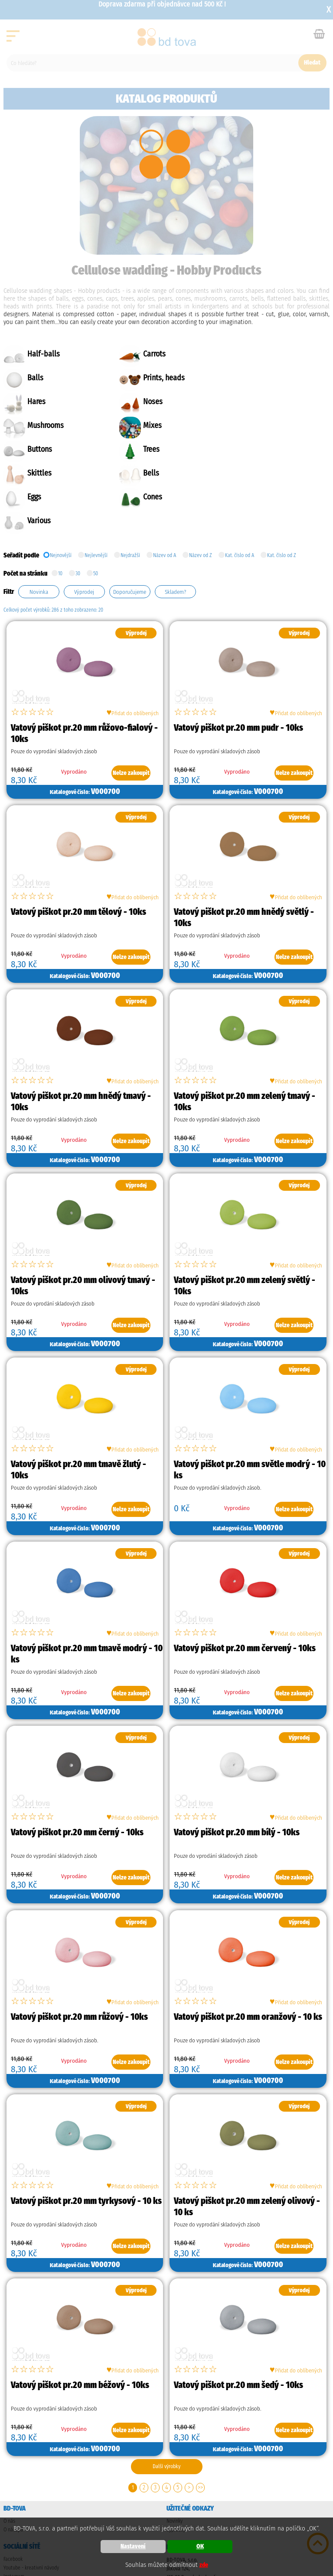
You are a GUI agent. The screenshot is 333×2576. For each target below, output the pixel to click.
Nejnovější (60, 482)
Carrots (146, 354)
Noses (252, 377)
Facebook (13, 2488)
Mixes (144, 401)
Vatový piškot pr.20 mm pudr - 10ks (238, 656)
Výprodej (175, 2458)
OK (200, 2546)
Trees (35, 425)
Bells (250, 425)
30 (78, 500)
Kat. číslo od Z (282, 482)
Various (254, 449)
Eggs (34, 449)
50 (95, 500)
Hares (144, 377)
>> (200, 2416)
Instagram (13, 2505)
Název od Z (201, 482)
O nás (9, 2449)
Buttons (254, 401)
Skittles (147, 425)
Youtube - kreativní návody (31, 2496)
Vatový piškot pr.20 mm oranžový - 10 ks (248, 1945)
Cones (144, 449)
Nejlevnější (96, 482)
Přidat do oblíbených (133, 640)
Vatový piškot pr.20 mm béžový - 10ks (80, 2313)
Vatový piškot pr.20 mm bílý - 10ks (237, 1760)
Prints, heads (48, 377)
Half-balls (43, 354)
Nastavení (133, 2546)
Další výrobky (166, 2395)
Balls (250, 354)
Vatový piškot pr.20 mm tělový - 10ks (78, 840)
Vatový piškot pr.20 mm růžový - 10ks (79, 1945)
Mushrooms (45, 401)
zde (203, 2565)
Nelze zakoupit (131, 701)
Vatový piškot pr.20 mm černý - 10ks (77, 1760)
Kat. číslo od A (240, 482)
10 (60, 500)
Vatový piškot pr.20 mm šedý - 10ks (238, 2313)
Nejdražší (130, 482)
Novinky (174, 2449)
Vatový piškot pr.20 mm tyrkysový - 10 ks (86, 2129)
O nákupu (13, 2458)
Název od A (165, 482)
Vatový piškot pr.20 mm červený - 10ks (245, 1576)
